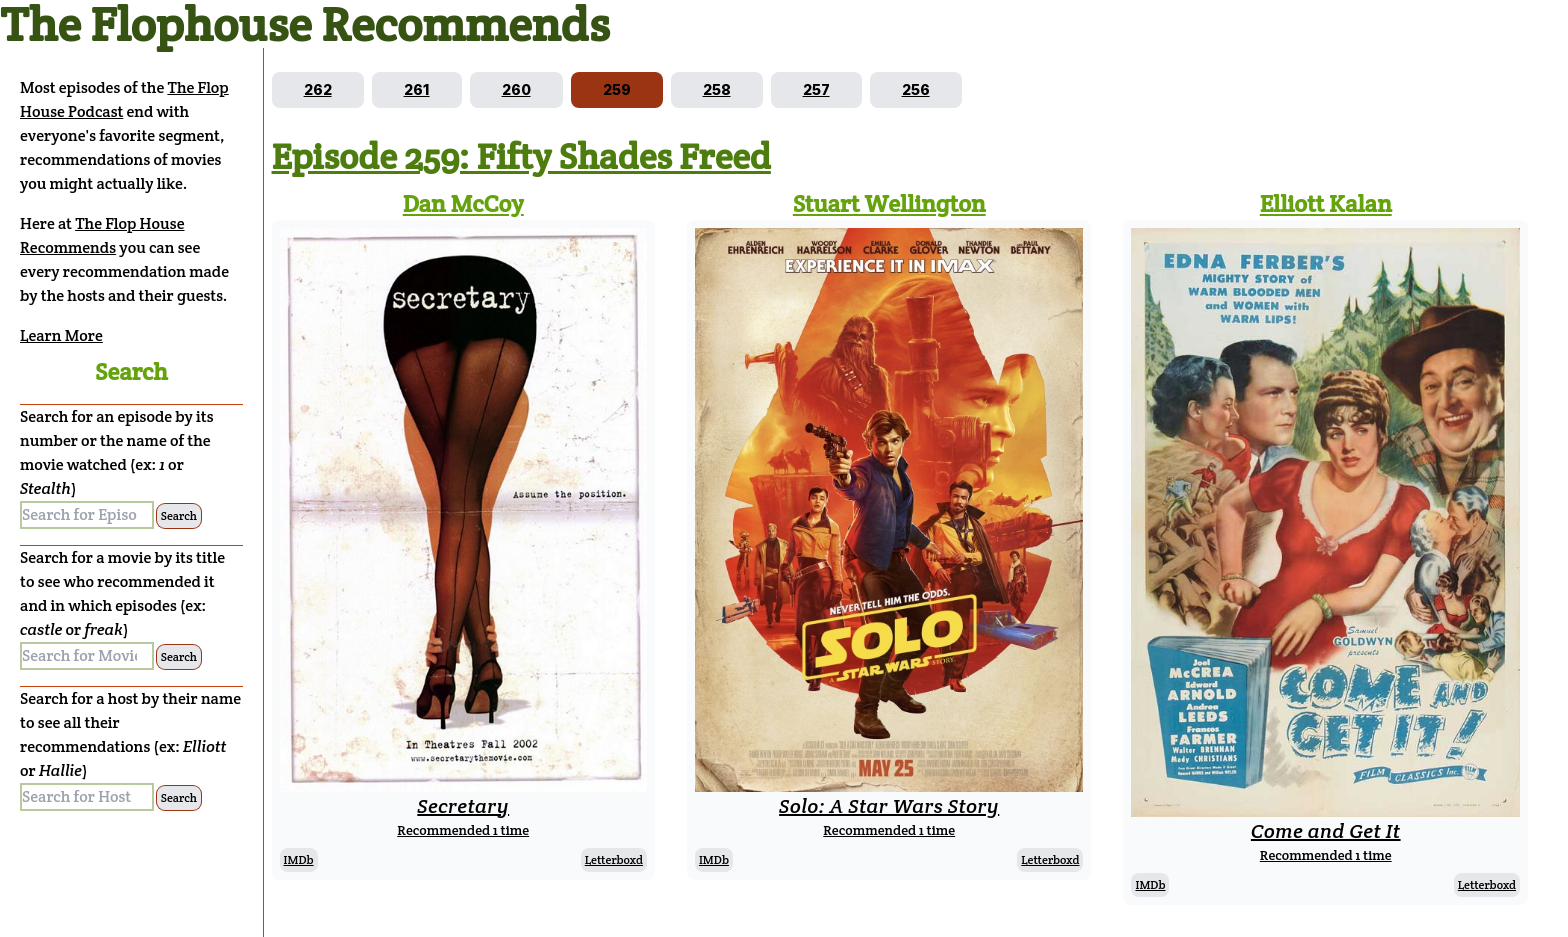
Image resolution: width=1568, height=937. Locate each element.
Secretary (463, 806)
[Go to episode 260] (516, 90)
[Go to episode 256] (916, 90)
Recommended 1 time (463, 830)
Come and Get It (1326, 831)
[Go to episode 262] (318, 90)
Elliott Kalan (1326, 203)
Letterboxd (614, 859)
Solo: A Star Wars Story (889, 806)
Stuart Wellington (889, 203)
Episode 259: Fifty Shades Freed (521, 156)
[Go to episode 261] (417, 90)
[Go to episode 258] (717, 90)
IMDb (299, 859)
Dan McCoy (463, 203)
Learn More (61, 335)
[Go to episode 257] (816, 90)
